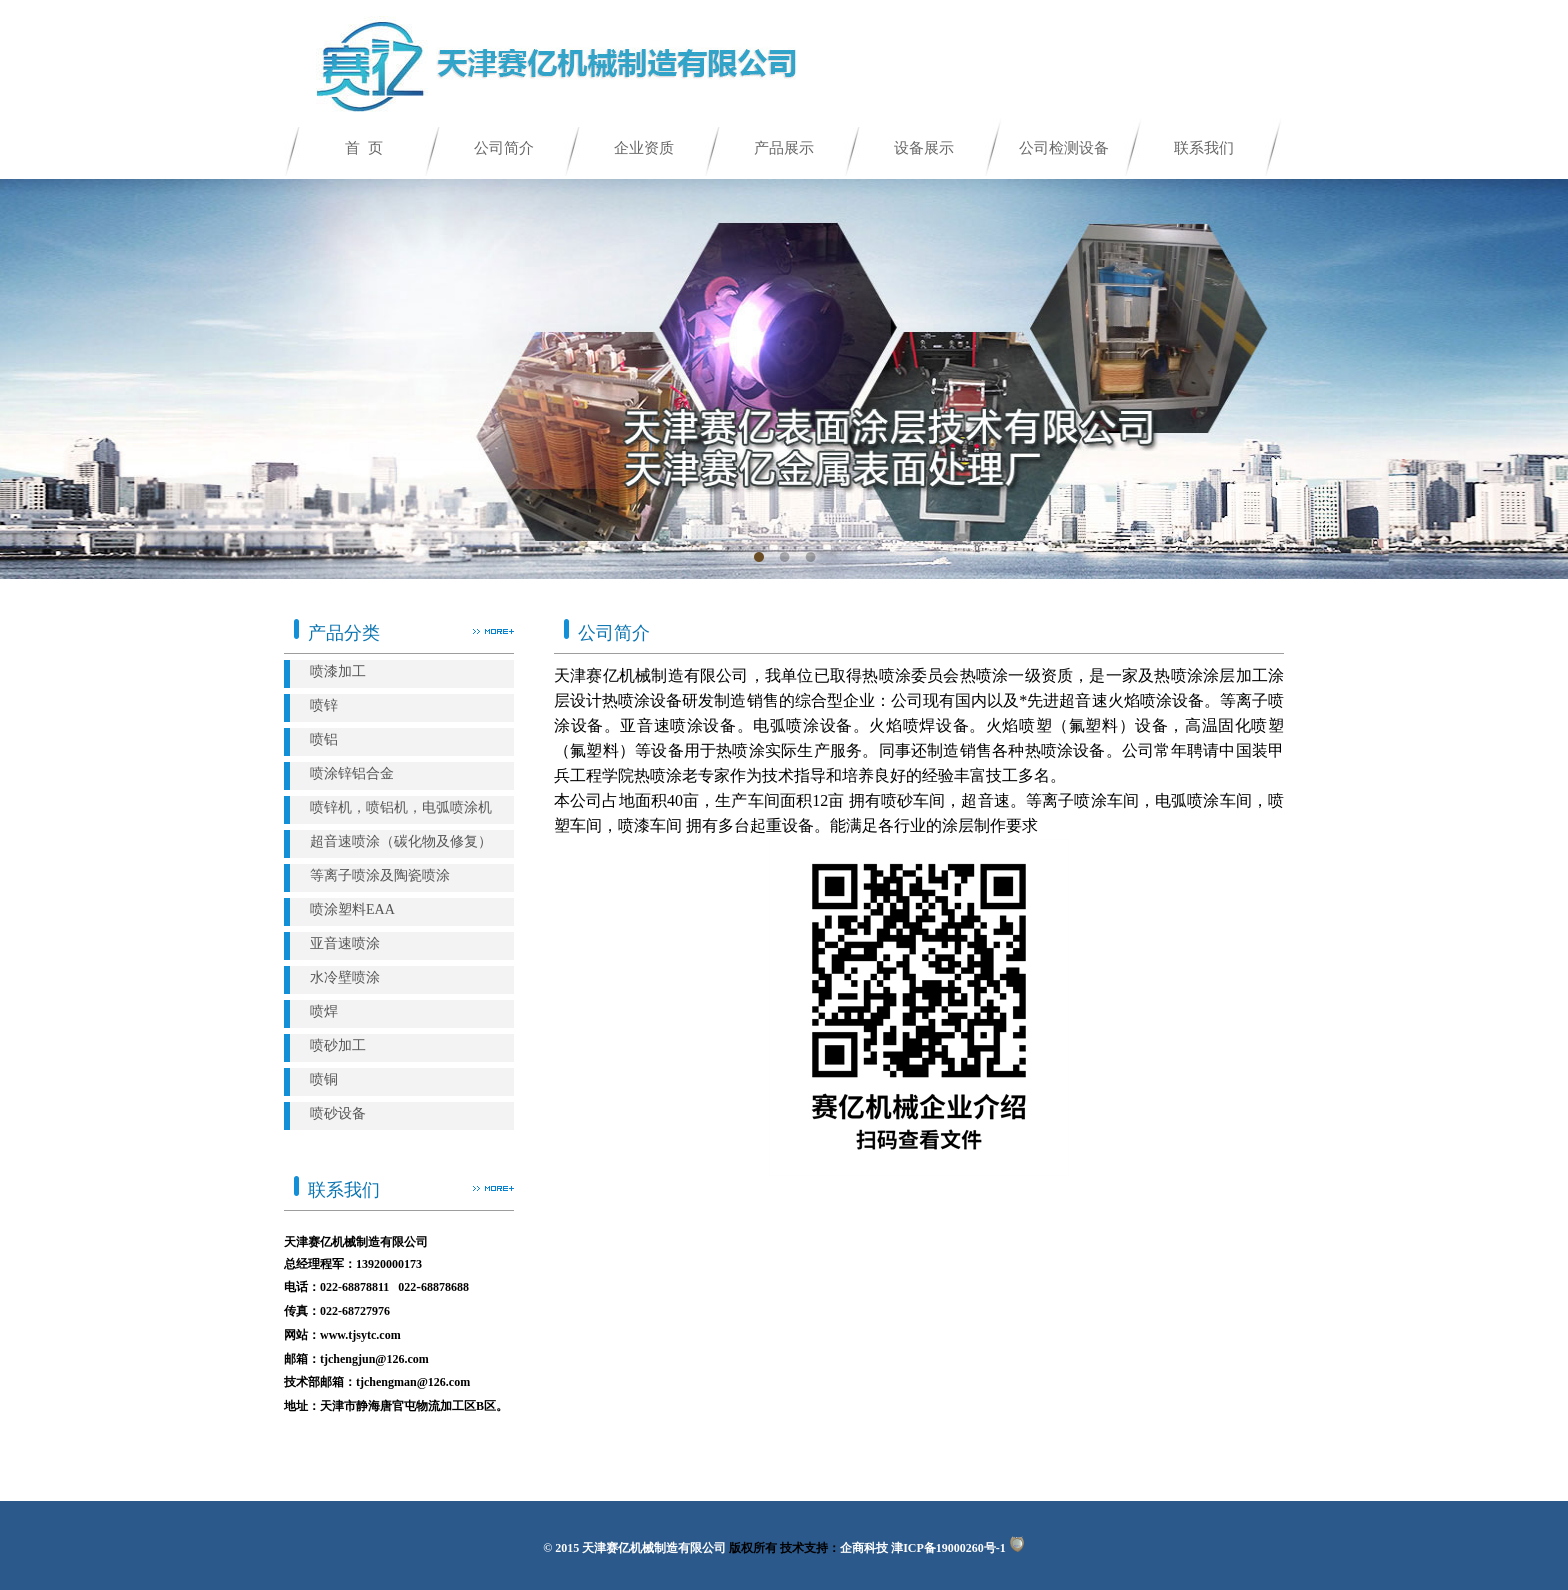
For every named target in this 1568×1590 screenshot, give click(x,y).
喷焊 (324, 1011)
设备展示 (924, 148)
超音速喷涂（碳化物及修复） (401, 841)
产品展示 (784, 148)
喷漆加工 (338, 671)
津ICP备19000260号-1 (948, 1548)
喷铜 (324, 1079)
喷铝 (324, 739)
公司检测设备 (1064, 148)
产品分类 (337, 627)
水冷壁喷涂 (345, 977)
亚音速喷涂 (345, 943)
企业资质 (644, 148)
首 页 (364, 148)
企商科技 (864, 1548)
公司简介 (504, 148)
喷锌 (324, 705)
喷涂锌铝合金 (352, 773)
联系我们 (1204, 148)
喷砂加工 (338, 1045)
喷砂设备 (338, 1113)
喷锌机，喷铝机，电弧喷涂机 (401, 807)
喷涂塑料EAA (352, 909)
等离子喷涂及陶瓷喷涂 (380, 875)
